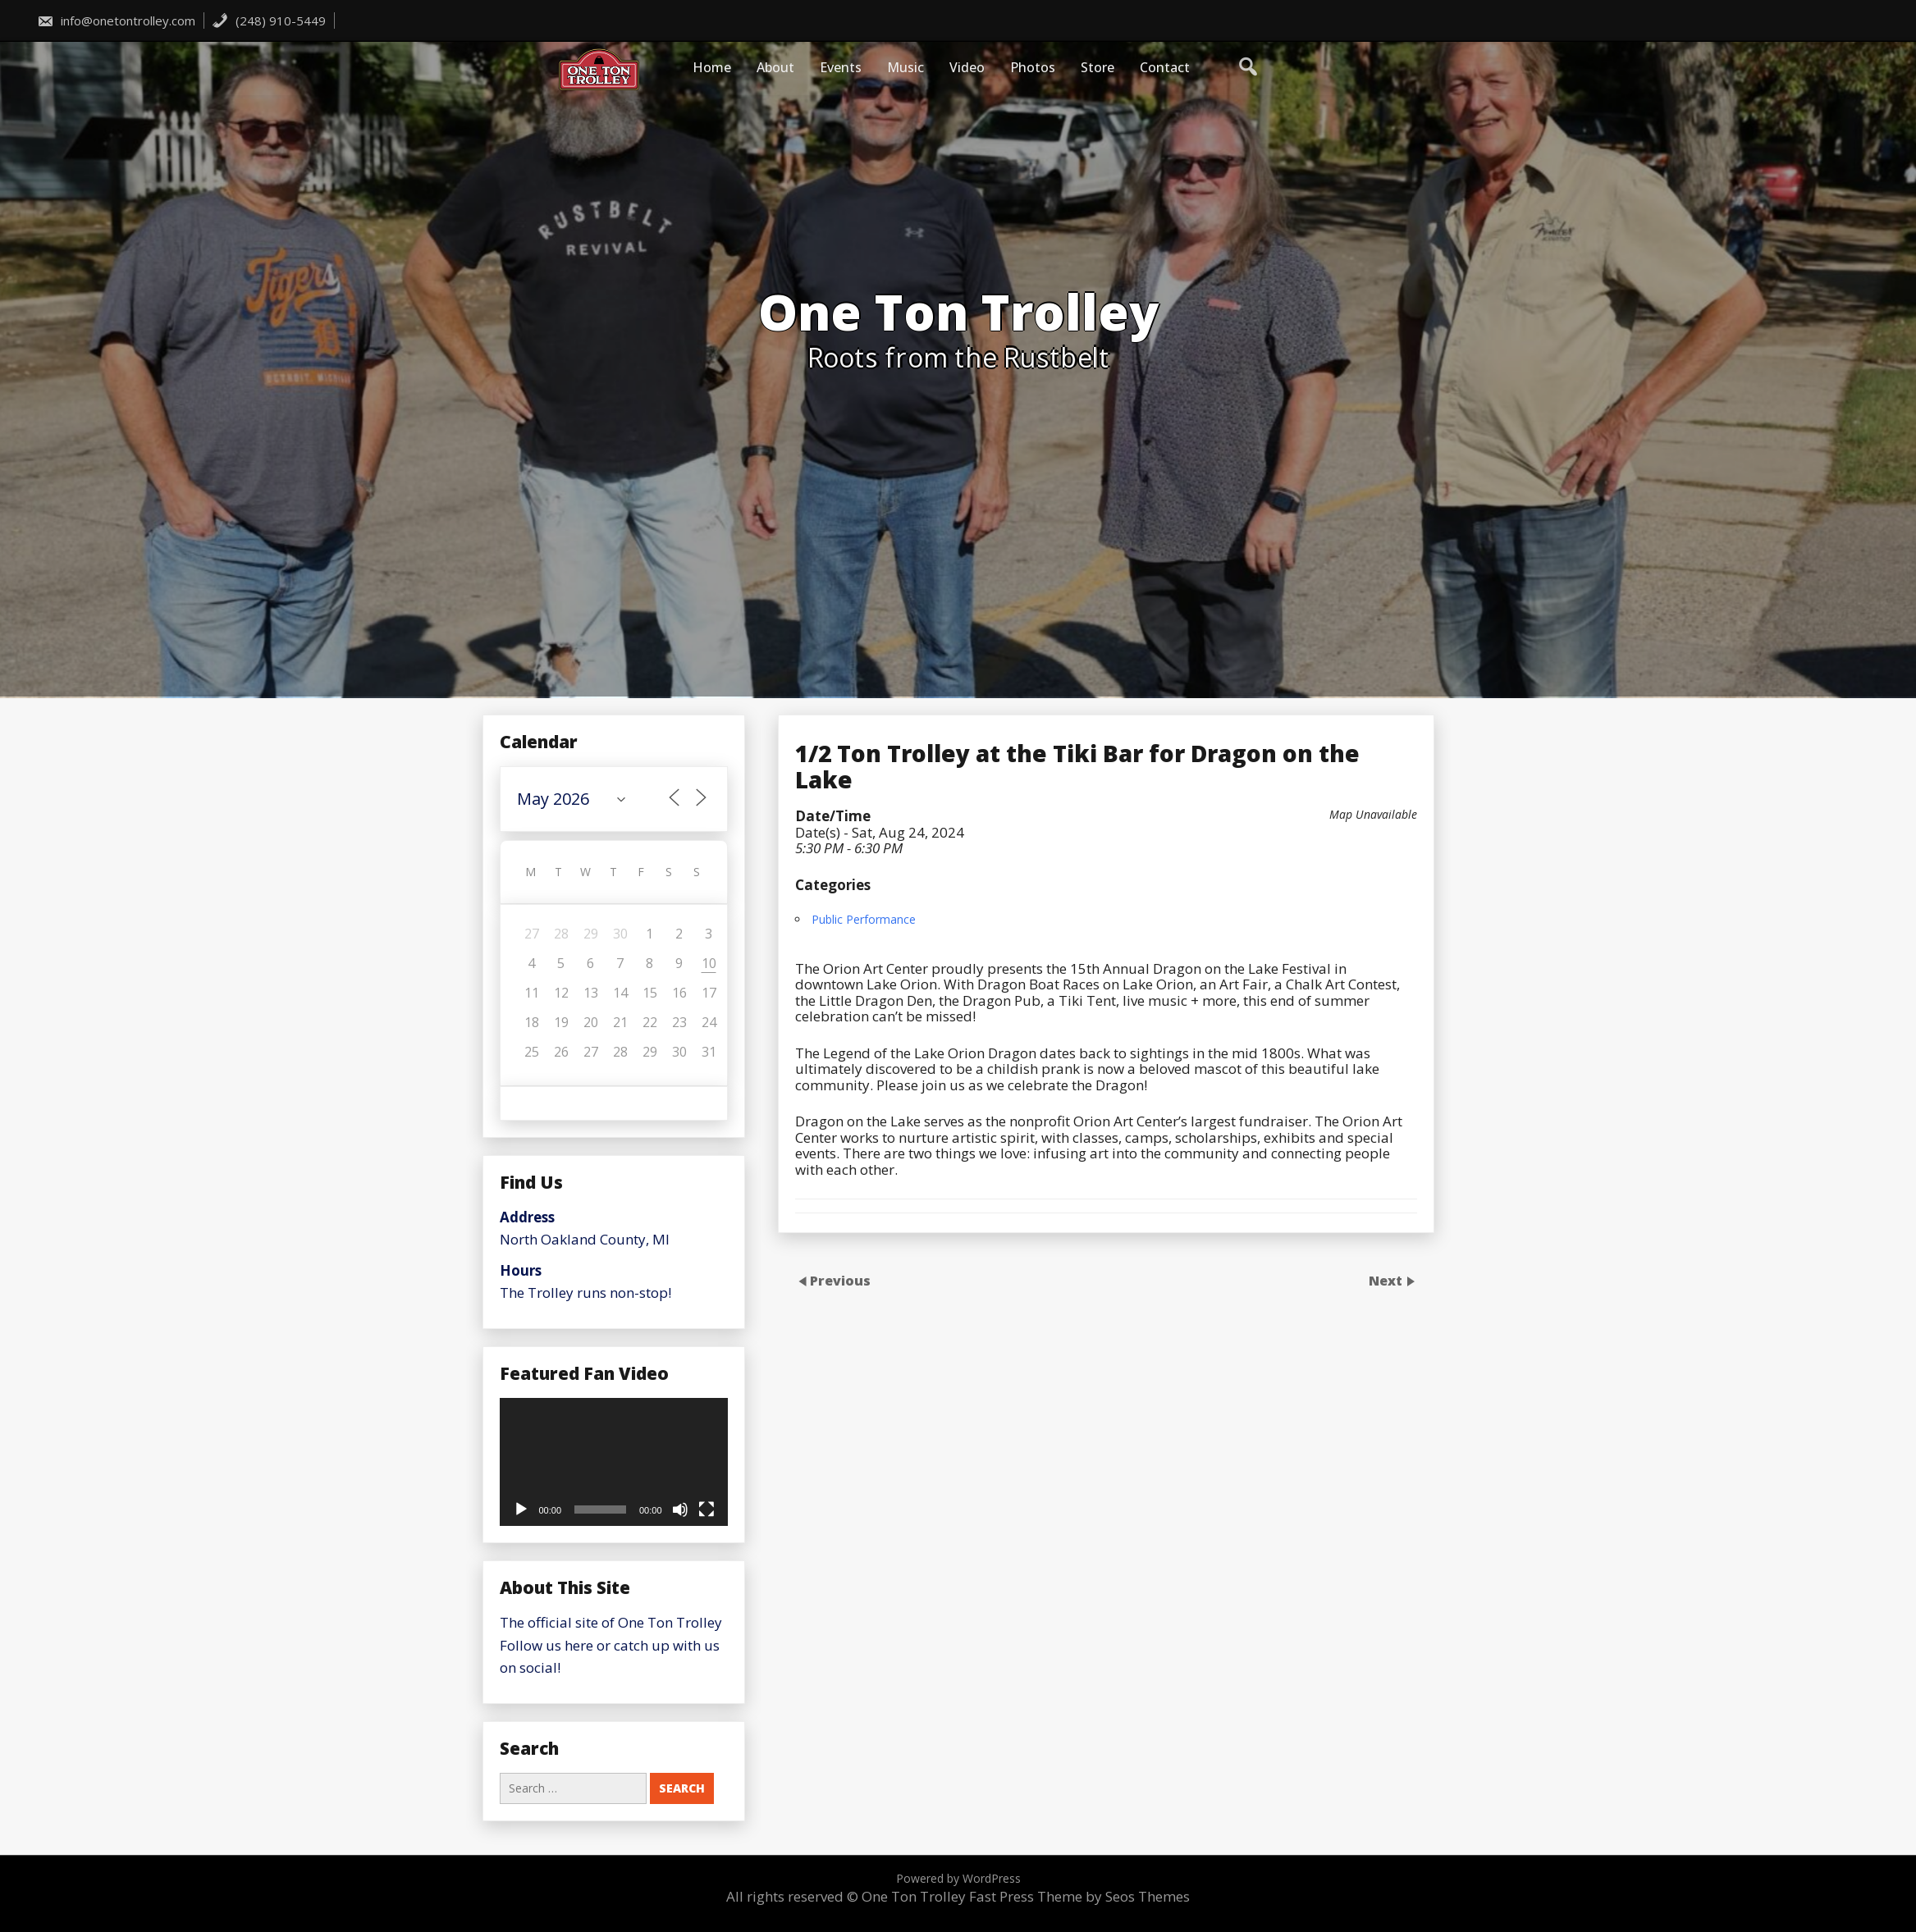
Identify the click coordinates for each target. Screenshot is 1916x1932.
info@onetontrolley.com (116, 20)
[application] (614, 1462)
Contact (1165, 67)
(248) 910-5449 (269, 20)
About (775, 67)
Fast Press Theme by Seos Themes (1079, 1896)
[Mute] (680, 1509)
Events (841, 67)
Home (712, 67)
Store (1097, 67)
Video (967, 67)
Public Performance (864, 1290)
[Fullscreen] (706, 1509)
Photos (1032, 67)
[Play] (521, 1509)
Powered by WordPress (958, 1878)
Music (905, 67)
